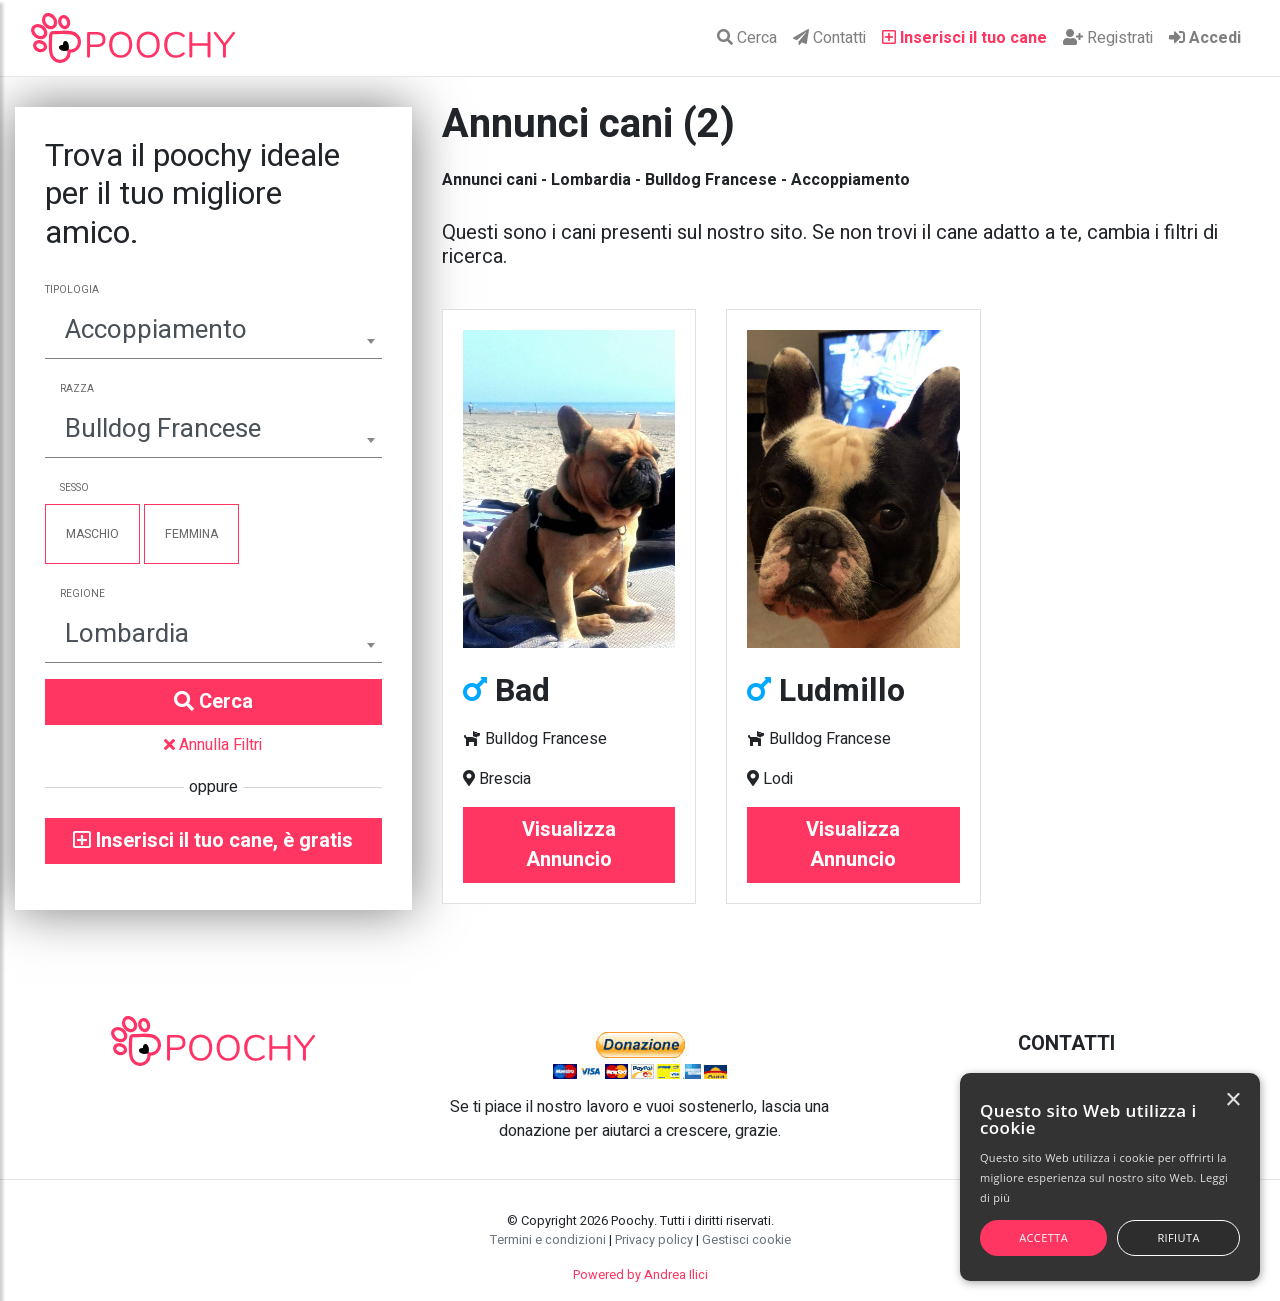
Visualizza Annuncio (569, 844)
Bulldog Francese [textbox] (163, 429)
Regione (82, 594)
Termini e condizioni (548, 1240)
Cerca (747, 38)
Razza (77, 389)
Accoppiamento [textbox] (156, 330)
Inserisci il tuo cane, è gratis (213, 840)
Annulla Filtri (213, 745)
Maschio (92, 534)
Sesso (74, 488)
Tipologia (72, 290)
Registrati (1108, 38)
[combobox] (213, 332)
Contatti (829, 38)
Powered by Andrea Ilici (640, 1275)
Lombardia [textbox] (127, 634)
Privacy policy (654, 1240)
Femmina (191, 534)
